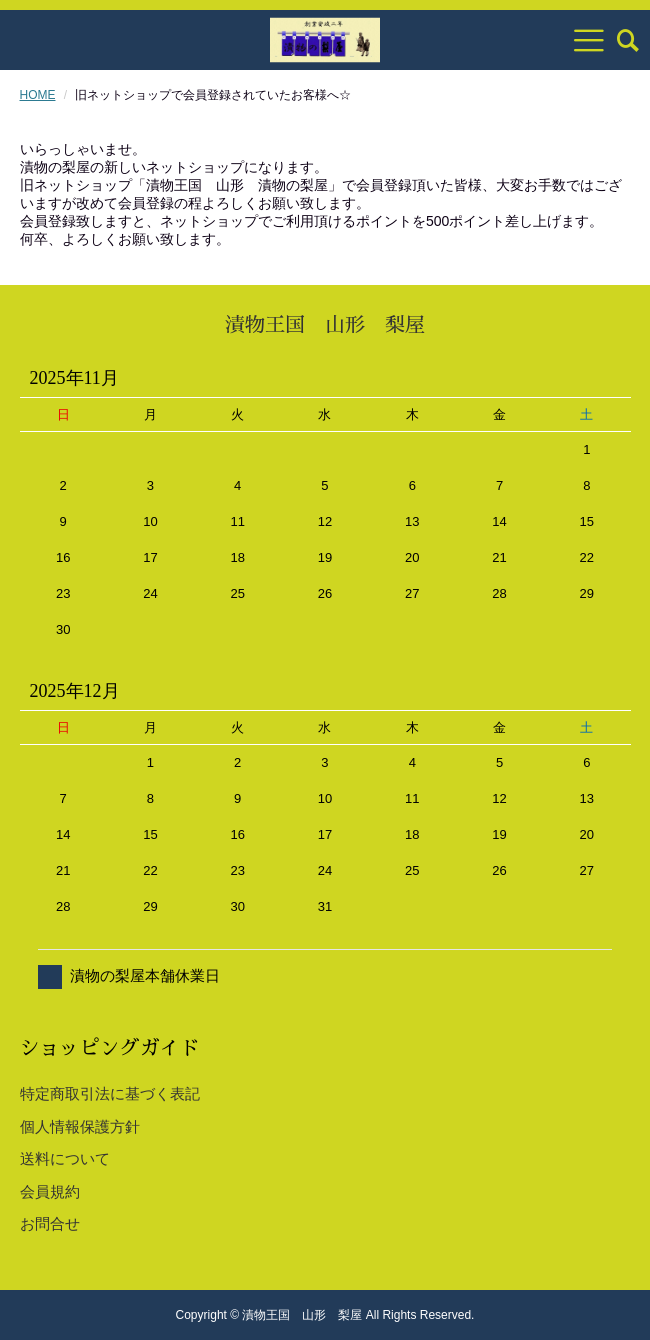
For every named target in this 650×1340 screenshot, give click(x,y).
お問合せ (50, 1223)
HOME (38, 95)
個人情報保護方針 (80, 1126)
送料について (65, 1158)
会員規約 (50, 1191)
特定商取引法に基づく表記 (110, 1093)
